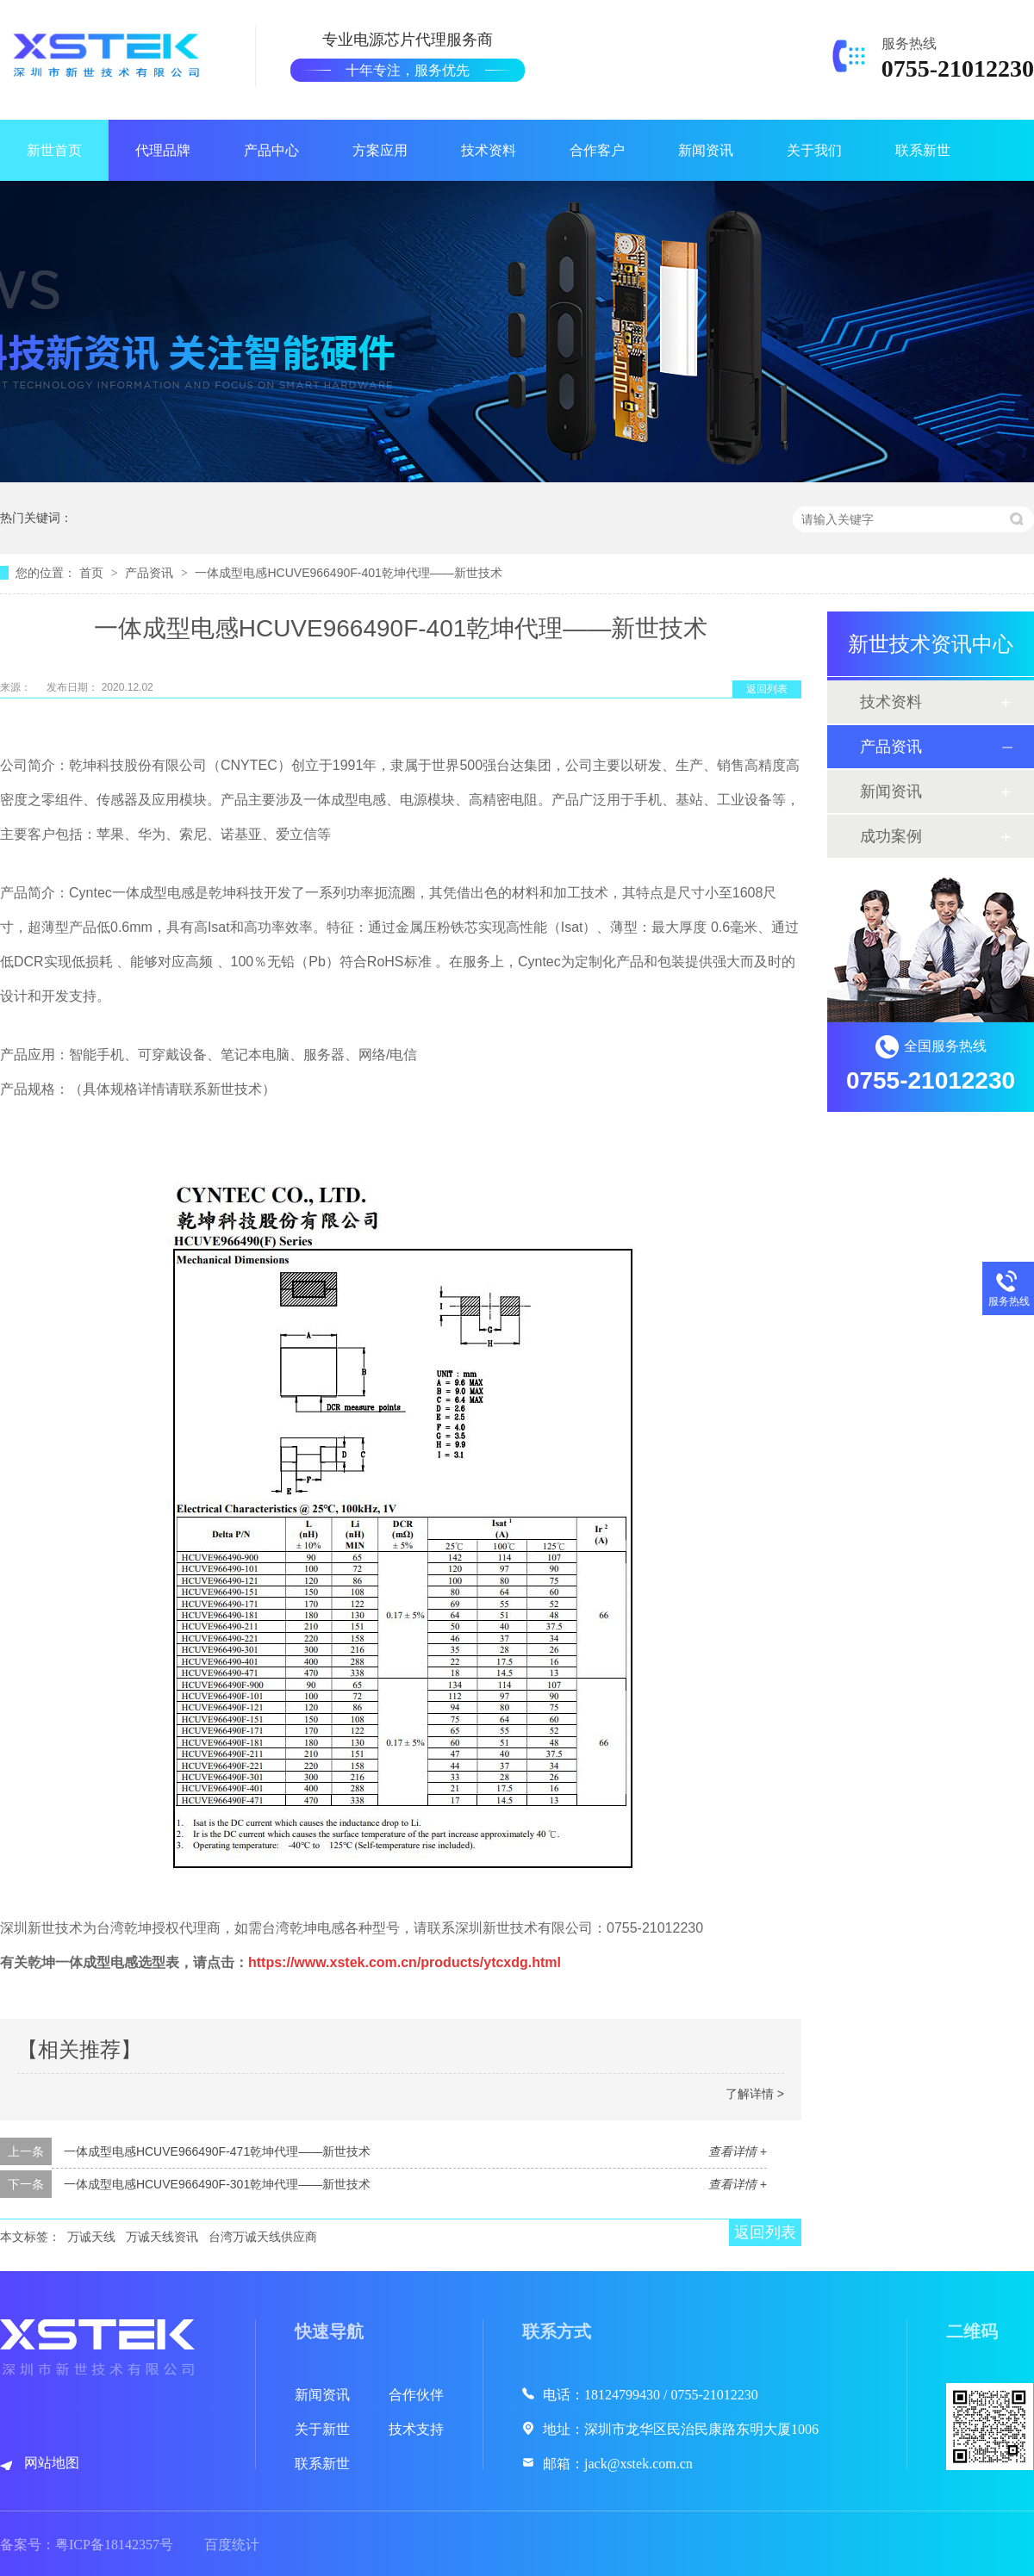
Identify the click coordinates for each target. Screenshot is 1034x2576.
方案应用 (380, 150)
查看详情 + (737, 2151)
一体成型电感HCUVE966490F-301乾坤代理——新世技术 (217, 2184)
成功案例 (891, 836)
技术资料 (488, 150)
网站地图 (51, 2462)
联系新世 (922, 150)
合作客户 (597, 150)
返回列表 (767, 689)
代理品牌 (162, 150)
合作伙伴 (416, 2394)
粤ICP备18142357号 (114, 2544)
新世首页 (54, 150)
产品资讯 (151, 573)
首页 (93, 573)
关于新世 (322, 2429)
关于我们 (814, 150)
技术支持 (416, 2429)
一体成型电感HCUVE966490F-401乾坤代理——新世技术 (348, 573)
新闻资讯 (705, 150)
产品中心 (271, 150)
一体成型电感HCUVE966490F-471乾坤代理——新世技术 (217, 2151)
